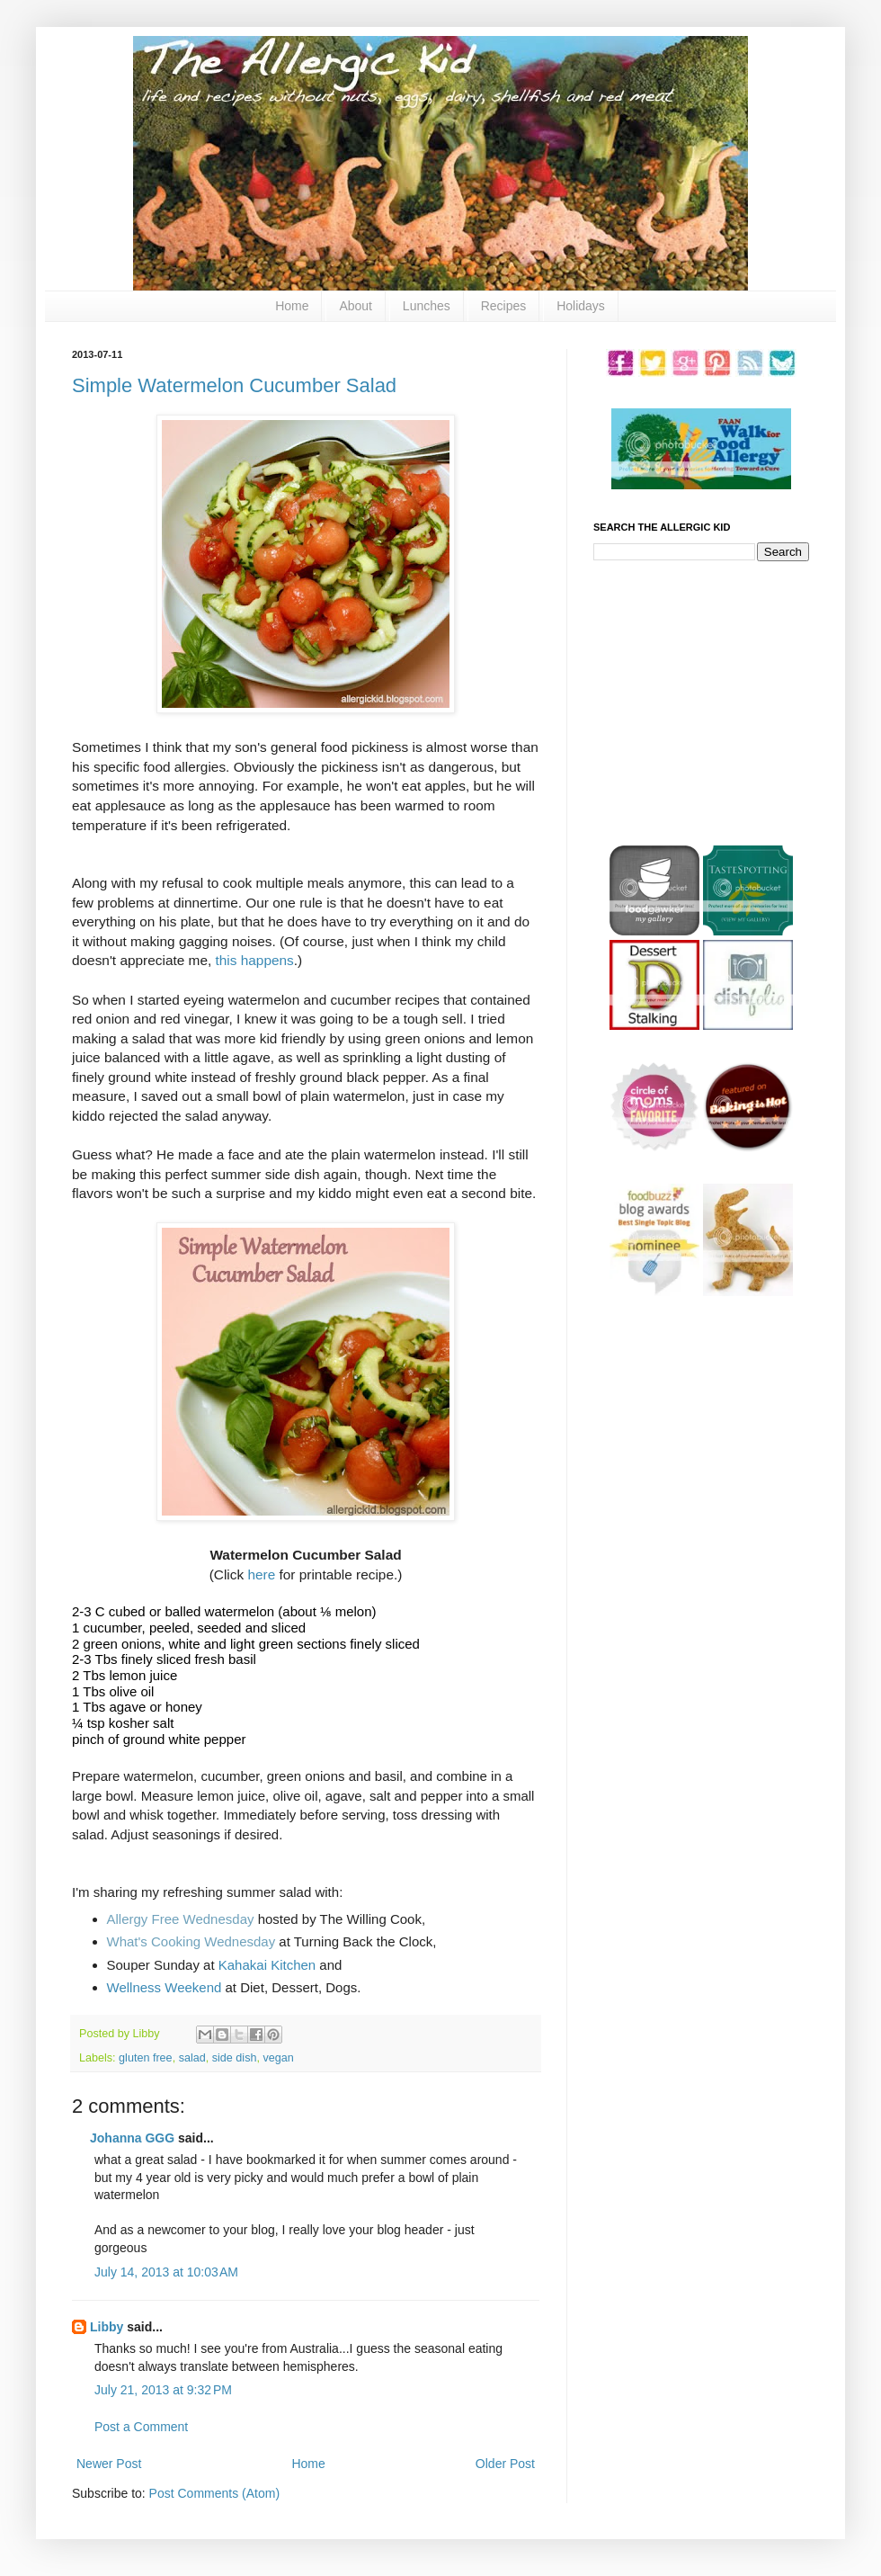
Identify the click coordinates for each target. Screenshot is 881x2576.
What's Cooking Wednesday (191, 1941)
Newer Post (108, 2463)
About (355, 306)
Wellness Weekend (164, 1987)
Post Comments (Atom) (214, 2493)
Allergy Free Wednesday (180, 1919)
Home (291, 306)
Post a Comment (141, 2426)
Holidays (580, 306)
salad (192, 2058)
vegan (278, 2058)
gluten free (146, 2058)
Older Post (505, 2463)
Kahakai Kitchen (267, 1964)
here (261, 1574)
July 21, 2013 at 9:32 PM (163, 2390)
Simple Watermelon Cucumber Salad (234, 385)
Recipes (504, 306)
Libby (106, 2327)
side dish (234, 2058)
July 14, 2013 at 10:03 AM (166, 2272)
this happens (255, 960)
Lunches (426, 306)
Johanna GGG (132, 2138)
